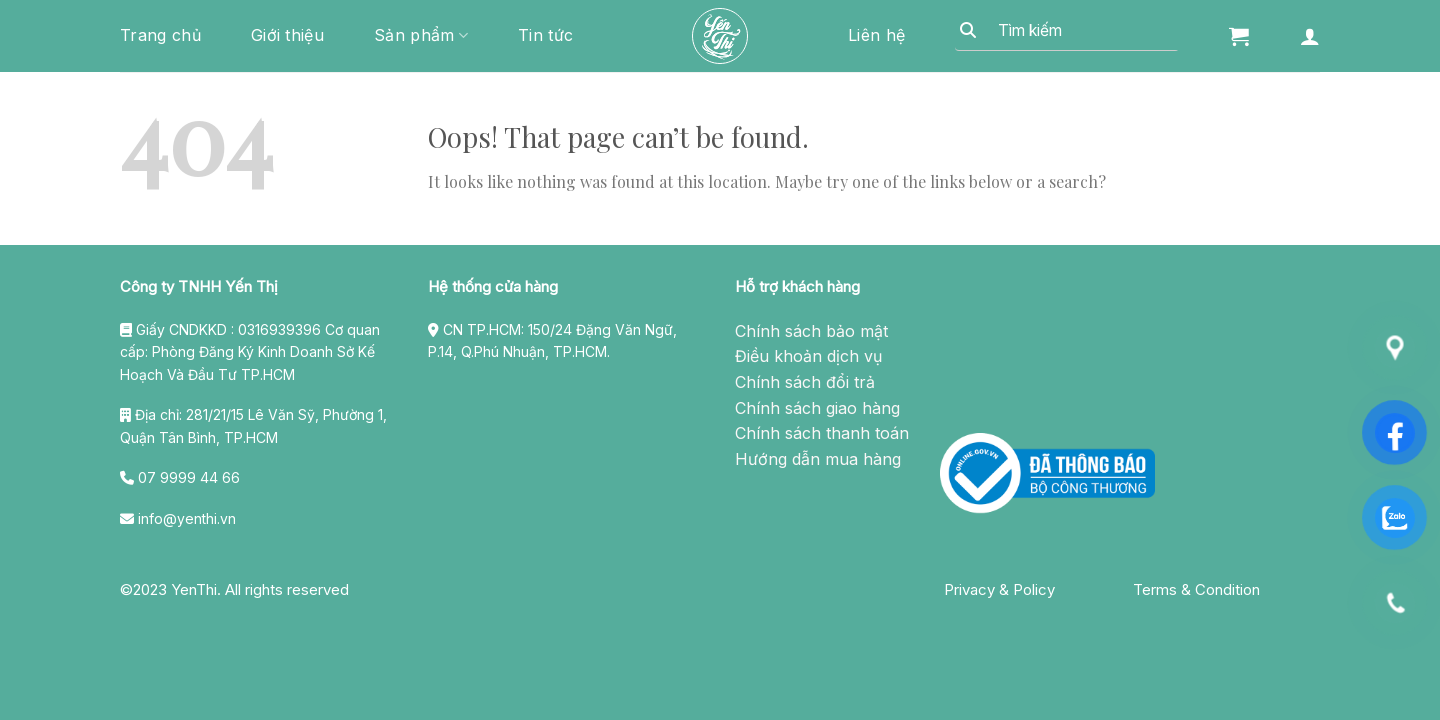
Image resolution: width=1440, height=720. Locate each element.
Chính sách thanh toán (822, 433)
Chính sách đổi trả (805, 382)
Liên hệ (876, 35)
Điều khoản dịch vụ (808, 356)
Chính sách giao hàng (817, 408)
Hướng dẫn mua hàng (818, 459)
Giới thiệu (287, 35)
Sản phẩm (421, 35)
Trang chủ (160, 35)
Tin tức (545, 35)
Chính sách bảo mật (811, 331)
